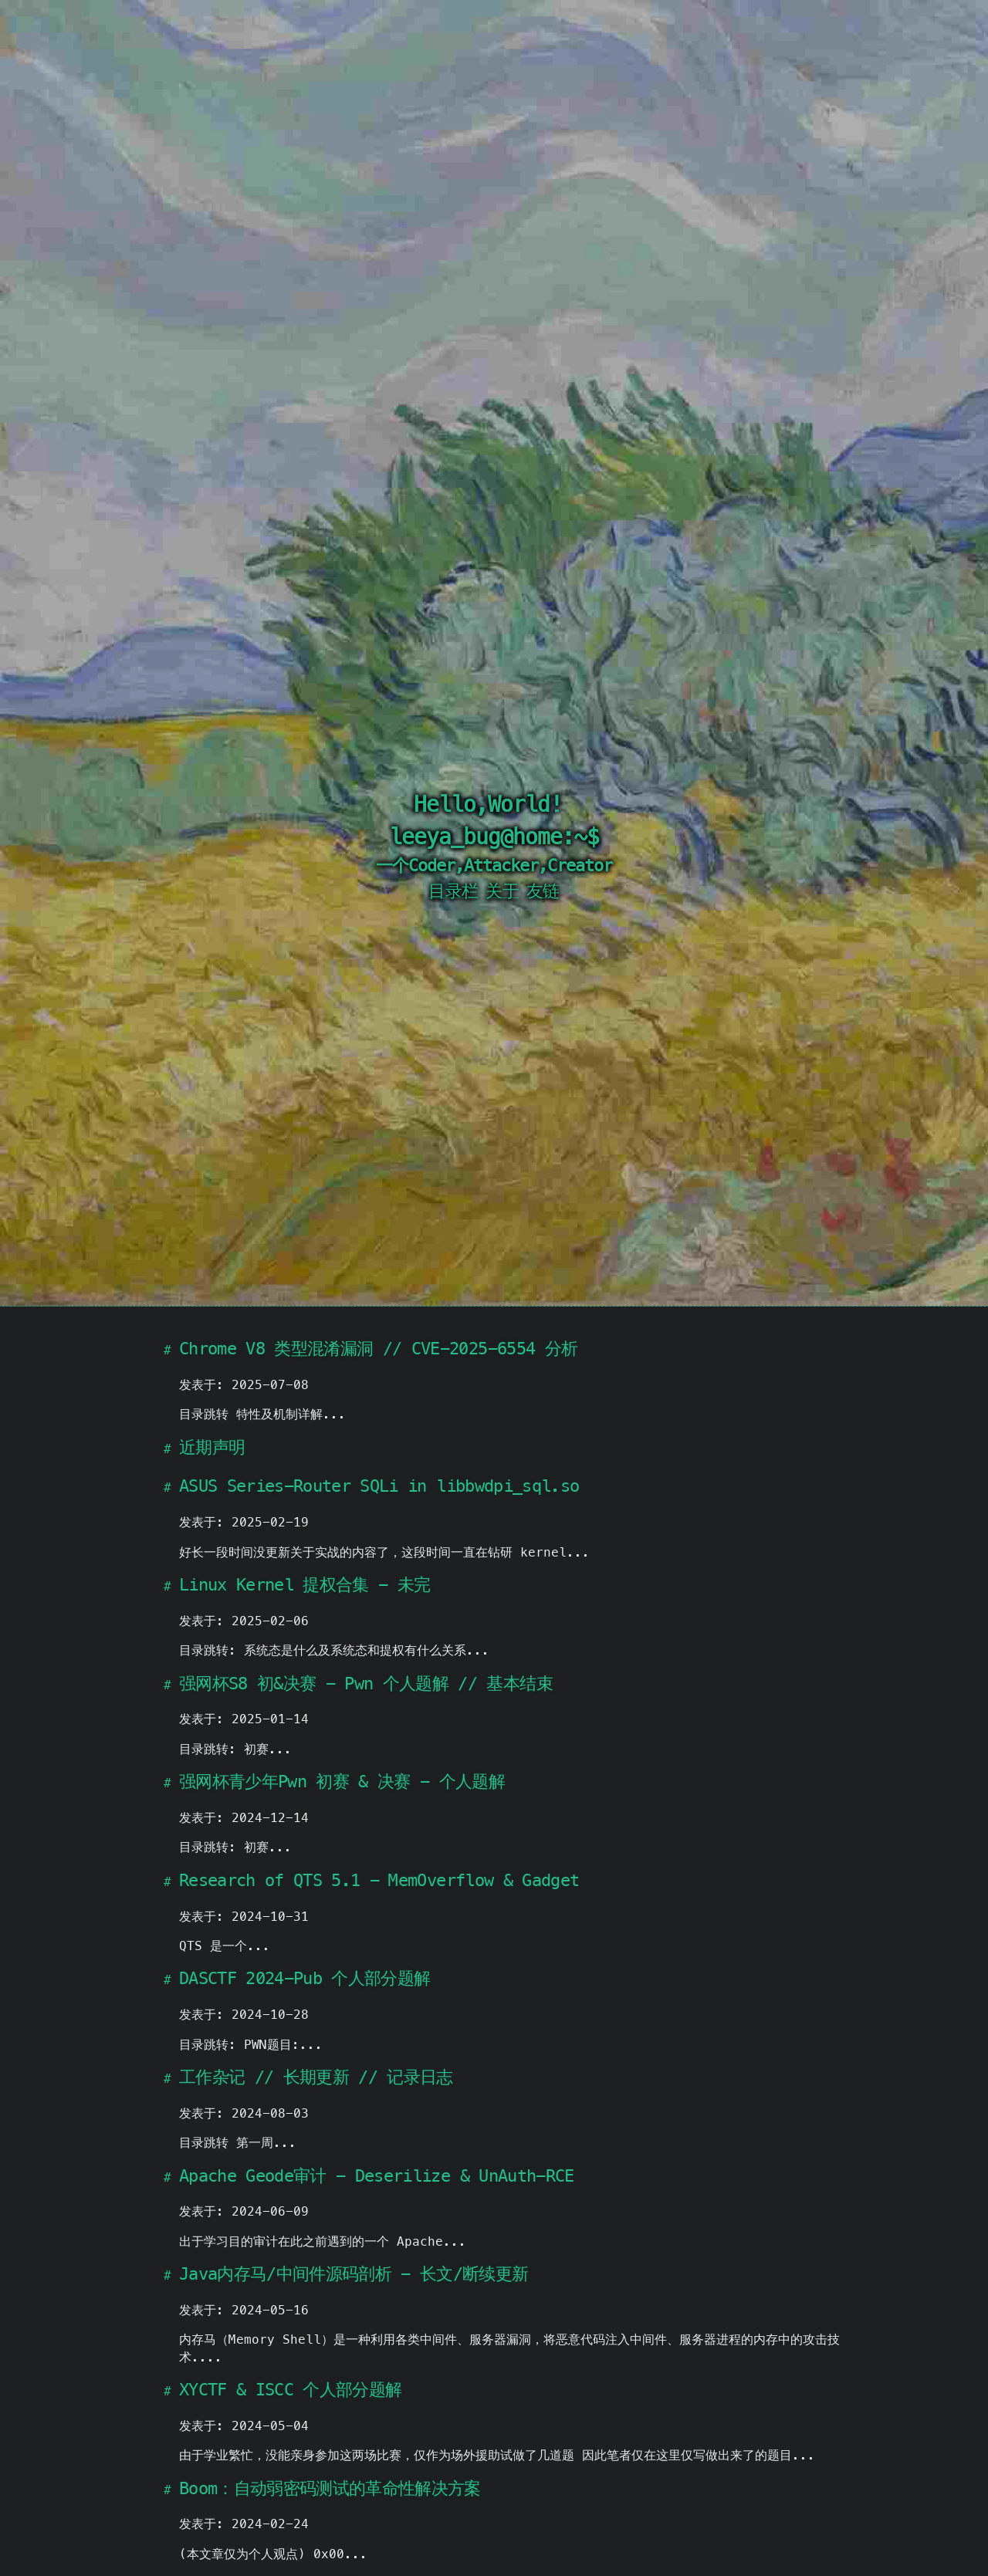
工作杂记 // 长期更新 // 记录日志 (316, 2077)
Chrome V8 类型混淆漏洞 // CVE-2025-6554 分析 (378, 1348)
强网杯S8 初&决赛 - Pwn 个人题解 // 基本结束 (366, 1683)
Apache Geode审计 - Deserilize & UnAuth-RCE (376, 2176)
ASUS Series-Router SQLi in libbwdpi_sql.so (379, 1486)
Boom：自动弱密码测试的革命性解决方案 (330, 2488)
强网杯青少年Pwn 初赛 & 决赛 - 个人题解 (342, 1781)
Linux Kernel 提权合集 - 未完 (304, 1585)
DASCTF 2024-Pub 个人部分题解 (304, 1978)
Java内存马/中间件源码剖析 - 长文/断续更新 (354, 2274)
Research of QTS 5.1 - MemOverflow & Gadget (379, 1880)
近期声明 (212, 1447)
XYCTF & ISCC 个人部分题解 (290, 2389)
